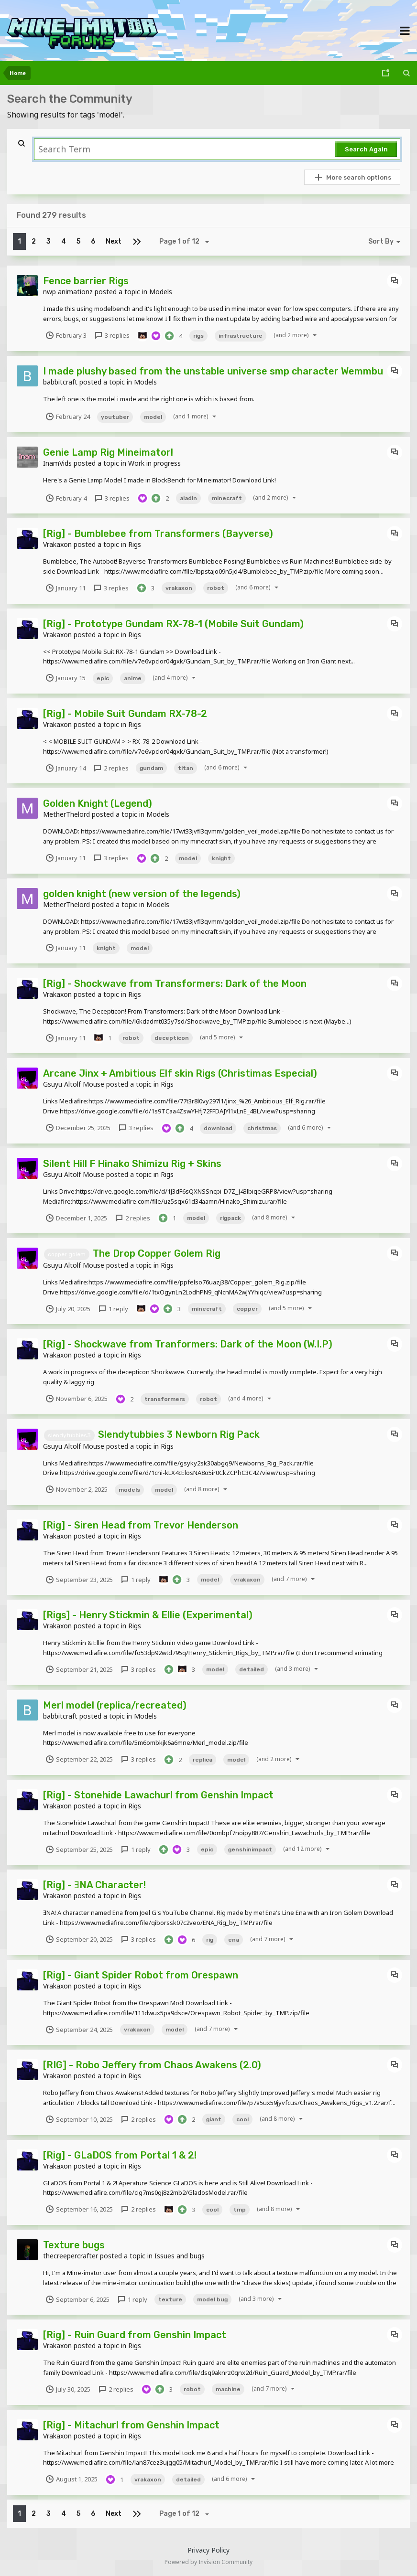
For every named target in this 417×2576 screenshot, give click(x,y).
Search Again (366, 149)
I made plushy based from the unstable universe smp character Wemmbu (213, 371)
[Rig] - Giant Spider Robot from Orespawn (140, 1975)
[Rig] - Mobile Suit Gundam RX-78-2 (125, 713)
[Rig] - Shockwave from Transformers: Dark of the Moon (175, 983)
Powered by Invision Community (208, 2562)
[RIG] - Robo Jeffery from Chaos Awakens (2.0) (152, 2065)
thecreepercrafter (70, 2255)
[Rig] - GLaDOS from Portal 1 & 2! (120, 2155)
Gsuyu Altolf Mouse (73, 1084)
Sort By (385, 241)
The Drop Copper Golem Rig (156, 1253)
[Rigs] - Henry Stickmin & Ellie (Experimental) (147, 1615)
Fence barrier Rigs (86, 281)
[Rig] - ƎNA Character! (94, 1885)
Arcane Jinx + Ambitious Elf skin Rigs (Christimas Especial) (180, 1073)
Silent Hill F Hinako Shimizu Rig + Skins (132, 1163)
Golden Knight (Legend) (97, 803)
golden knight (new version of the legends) (142, 893)
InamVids (57, 463)
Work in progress (154, 463)
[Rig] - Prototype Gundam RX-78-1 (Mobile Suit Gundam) (173, 624)
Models (160, 291)
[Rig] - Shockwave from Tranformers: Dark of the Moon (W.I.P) (187, 1344)
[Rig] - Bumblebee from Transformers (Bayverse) (158, 533)
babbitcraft (60, 381)
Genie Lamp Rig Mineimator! (108, 452)
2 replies (111, 768)
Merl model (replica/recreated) (115, 1705)
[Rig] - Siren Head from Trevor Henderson (140, 1525)
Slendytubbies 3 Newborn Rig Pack (179, 1434)
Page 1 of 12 (185, 241)
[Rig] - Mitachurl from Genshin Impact (131, 2425)
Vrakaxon (57, 544)
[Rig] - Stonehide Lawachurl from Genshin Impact (158, 1795)
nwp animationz (68, 291)
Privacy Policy (208, 2550)
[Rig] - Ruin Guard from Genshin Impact (134, 2335)
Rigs (134, 544)
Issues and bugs (179, 2255)
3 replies (112, 335)
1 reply (113, 1308)
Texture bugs (74, 2245)
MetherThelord (66, 814)
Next (113, 241)
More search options (352, 177)
